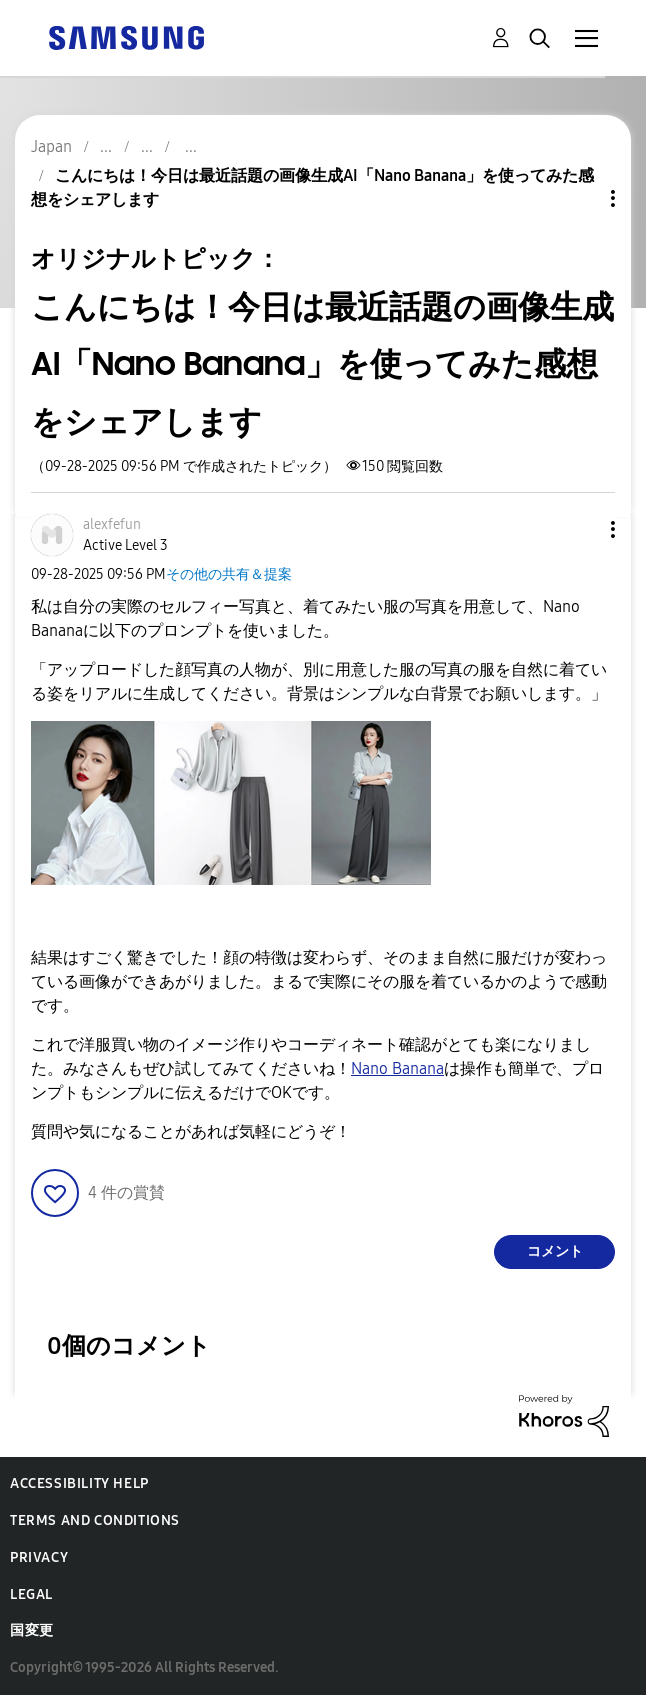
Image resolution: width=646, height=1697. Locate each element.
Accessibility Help (79, 1483)
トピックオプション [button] (579, 198)
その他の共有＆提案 (229, 574)
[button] (580, 529)
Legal (31, 1594)
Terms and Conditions (95, 1520)
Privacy (39, 1557)
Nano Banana (397, 1068)
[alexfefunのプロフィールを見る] (112, 524)
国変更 (32, 1630)
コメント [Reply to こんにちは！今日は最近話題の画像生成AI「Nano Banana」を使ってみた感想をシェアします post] (555, 1251)
